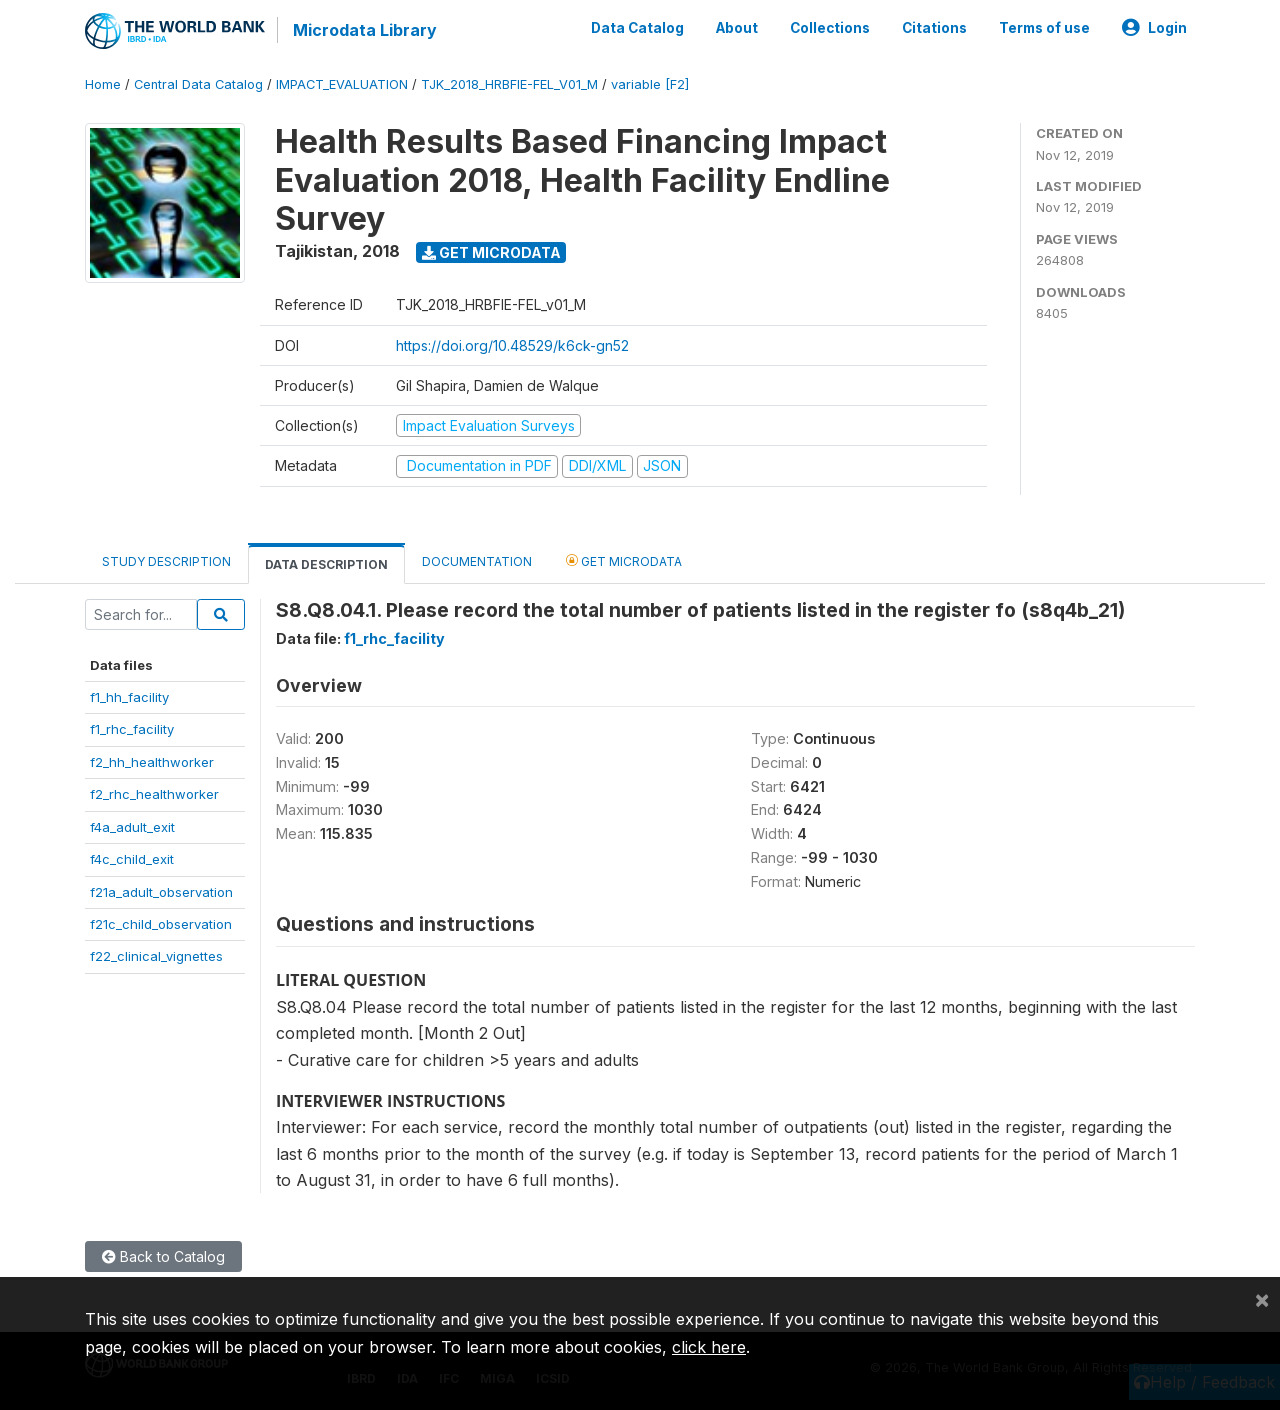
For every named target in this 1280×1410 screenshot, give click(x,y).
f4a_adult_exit (132, 827)
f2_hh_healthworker (152, 762)
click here (709, 1347)
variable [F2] (650, 84)
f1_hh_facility (129, 697)
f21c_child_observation (161, 924)
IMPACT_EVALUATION (342, 84)
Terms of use (1044, 28)
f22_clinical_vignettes (156, 956)
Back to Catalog (163, 1256)
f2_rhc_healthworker (154, 794)
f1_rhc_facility (132, 729)
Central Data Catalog (198, 84)
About (737, 28)
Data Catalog (637, 28)
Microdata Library (365, 30)
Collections (830, 28)
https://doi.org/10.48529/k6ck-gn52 (512, 345)
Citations (934, 28)
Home (103, 84)
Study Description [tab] (166, 561)
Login (1154, 28)
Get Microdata (491, 252)
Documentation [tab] (477, 561)
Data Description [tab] (326, 564)
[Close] (1262, 1299)
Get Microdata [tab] (624, 560)
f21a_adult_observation (161, 892)
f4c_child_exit (132, 859)
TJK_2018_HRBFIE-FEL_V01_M (509, 84)
